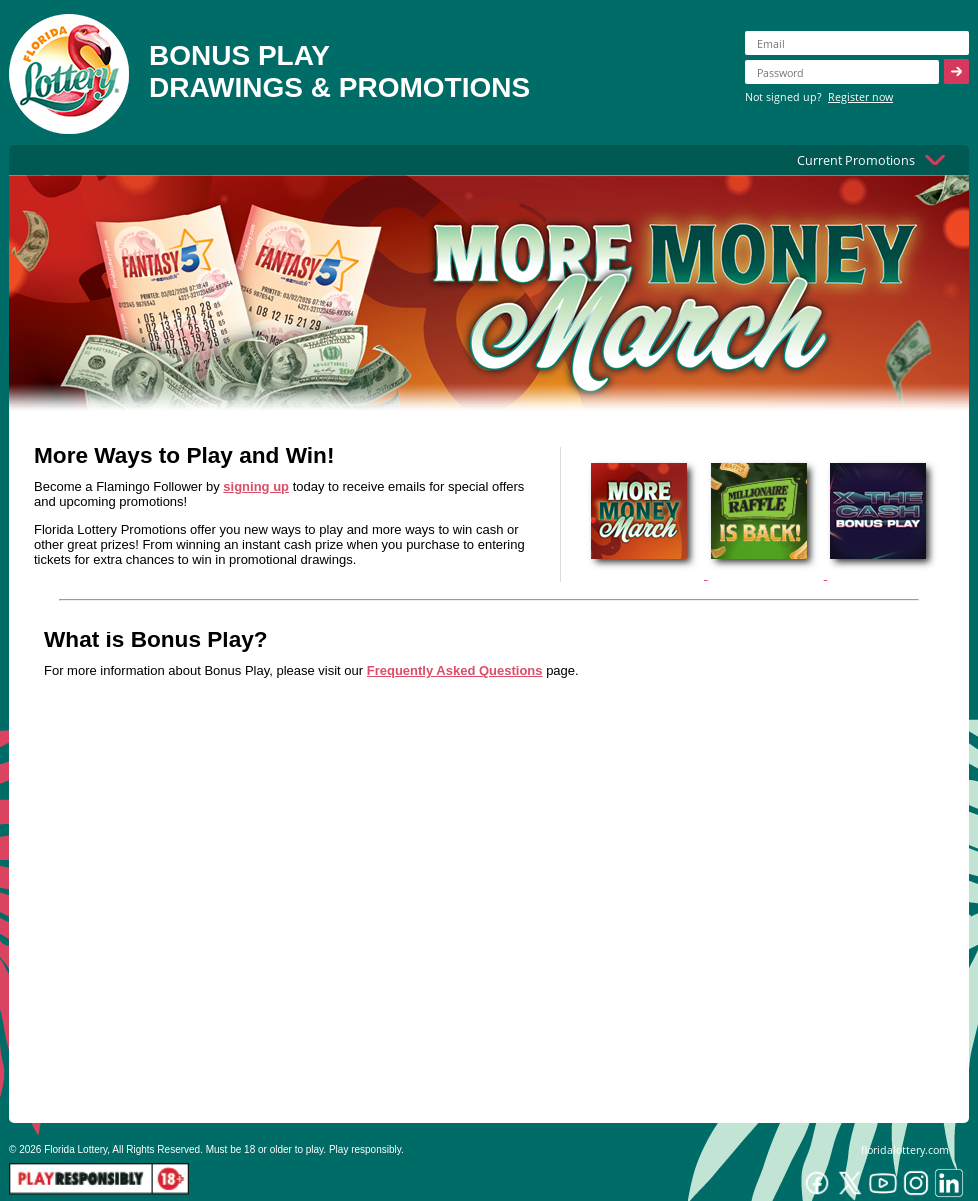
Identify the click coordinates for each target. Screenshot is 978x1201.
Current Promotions (856, 160)
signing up (256, 486)
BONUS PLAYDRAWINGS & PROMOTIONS (339, 71)
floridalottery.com (905, 1149)
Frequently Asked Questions (455, 670)
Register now (860, 96)
